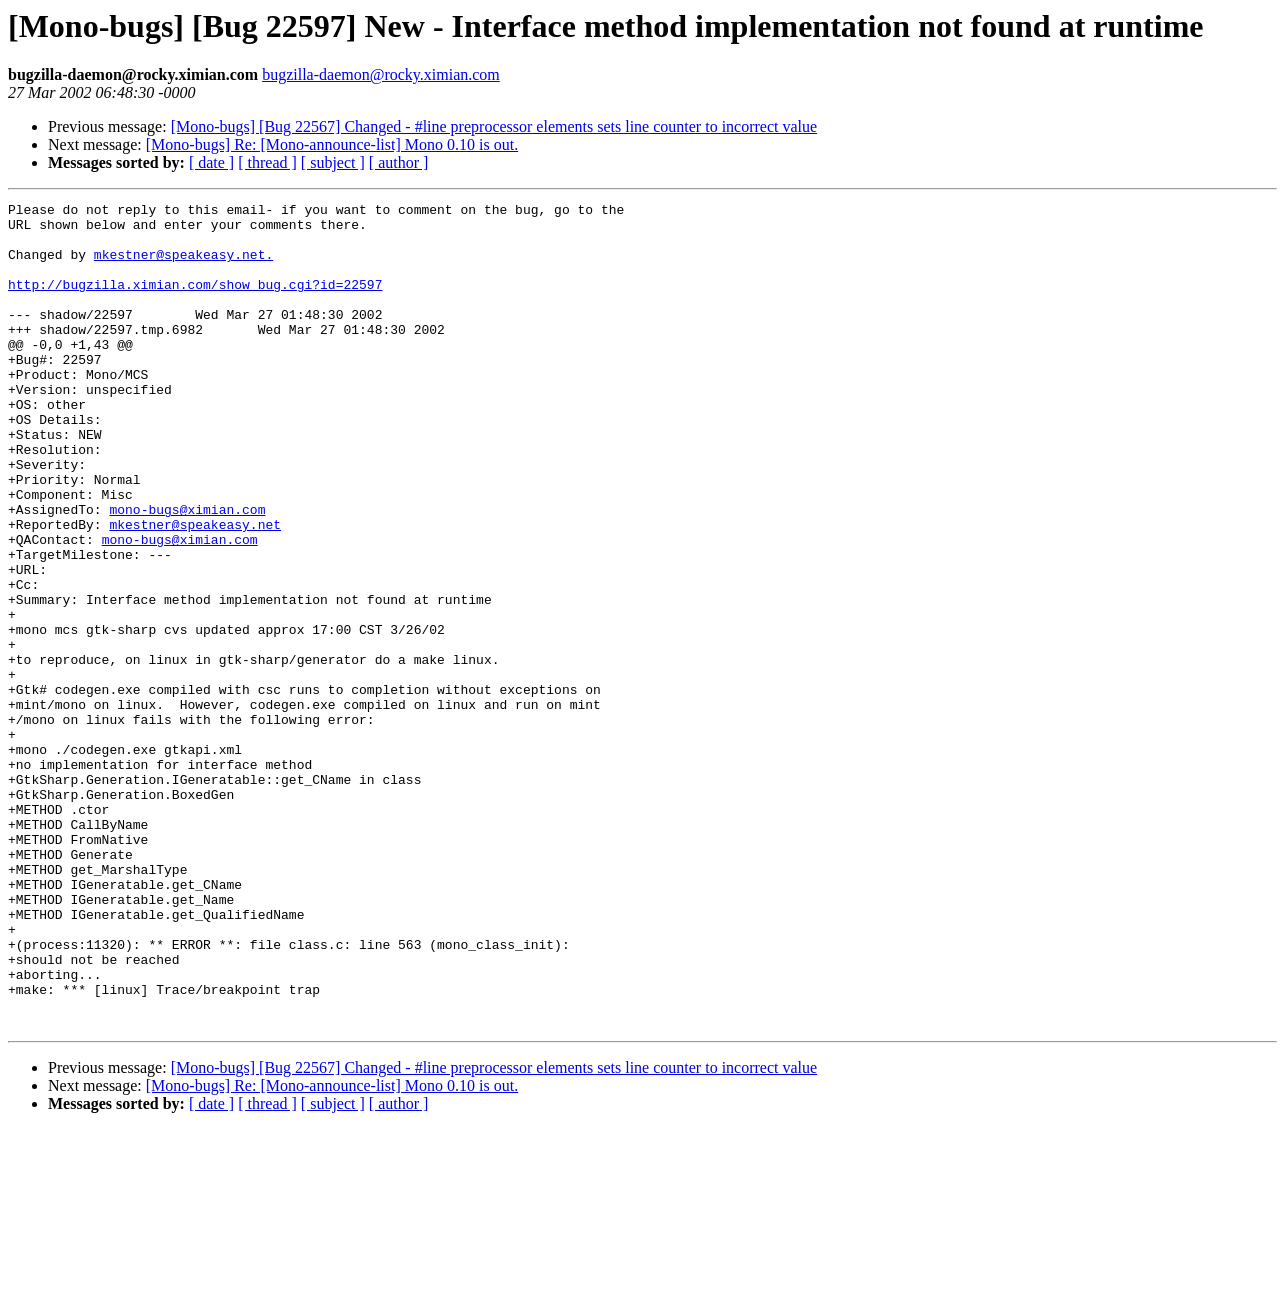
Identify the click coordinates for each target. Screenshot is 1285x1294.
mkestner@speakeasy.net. (183, 266)
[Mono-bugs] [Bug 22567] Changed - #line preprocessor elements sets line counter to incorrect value (494, 126)
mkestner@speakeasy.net (195, 590)
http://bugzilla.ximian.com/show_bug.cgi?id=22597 (195, 302)
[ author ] (399, 162)
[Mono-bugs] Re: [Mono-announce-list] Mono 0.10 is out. (332, 144)
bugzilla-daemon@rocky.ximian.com (381, 74)
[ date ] (211, 162)
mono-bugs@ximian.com (187, 572)
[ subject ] (333, 162)
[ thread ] (267, 162)
